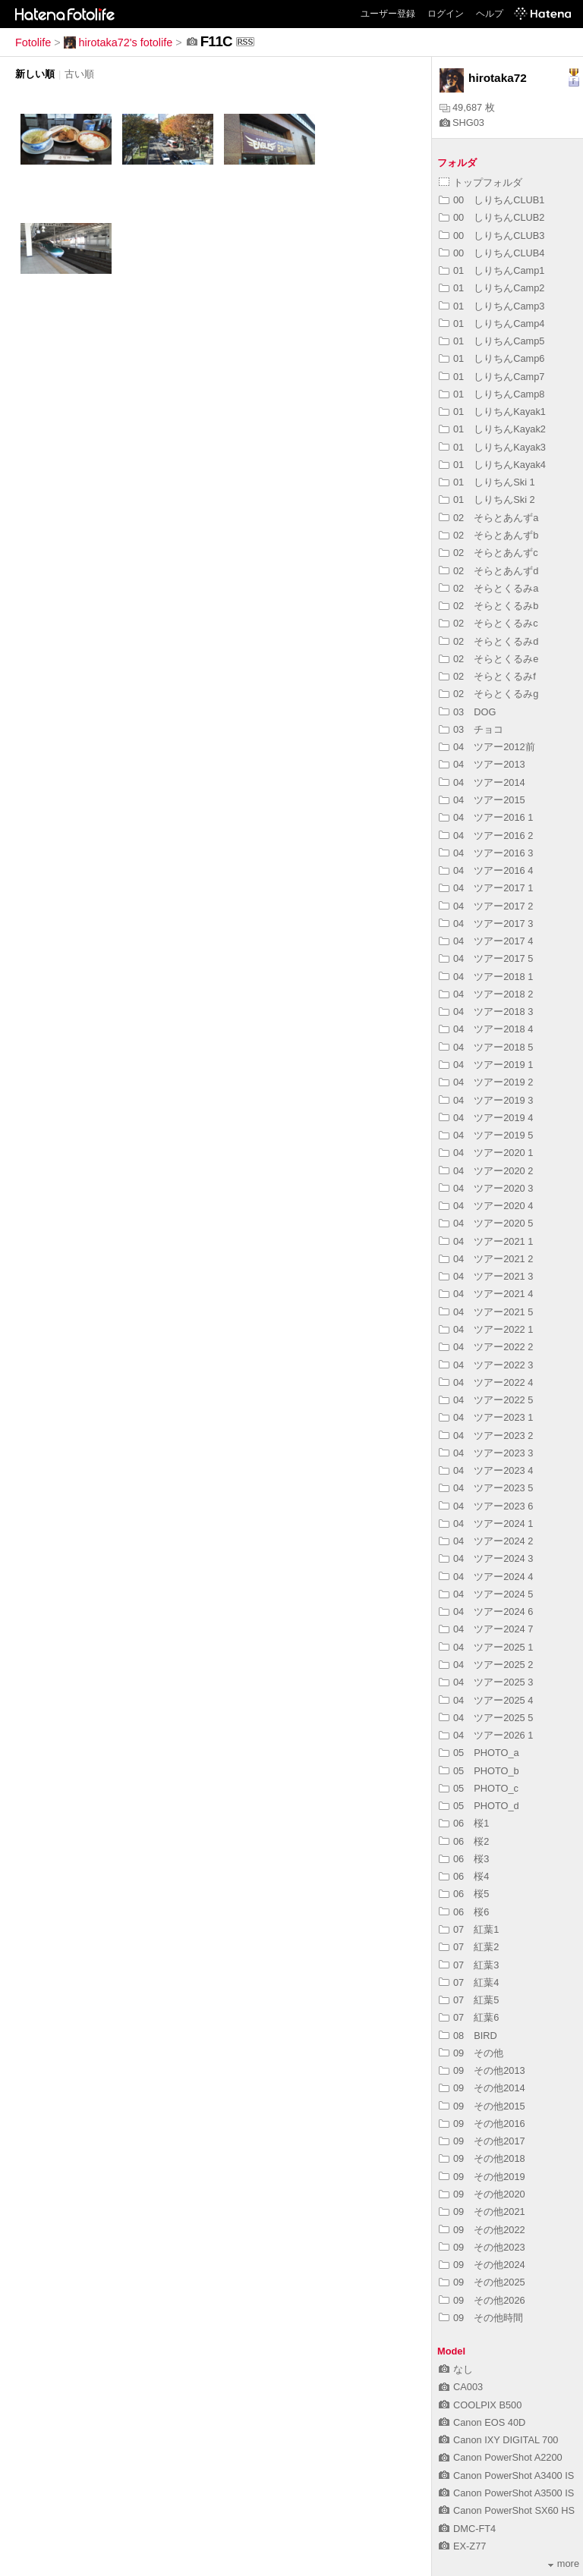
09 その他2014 (482, 2088)
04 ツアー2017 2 (486, 906)
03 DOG (467, 712)
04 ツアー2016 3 (486, 853)
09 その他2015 (482, 2106)
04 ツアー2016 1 (486, 817)
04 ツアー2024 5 (486, 1594)
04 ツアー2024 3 (486, 1558)
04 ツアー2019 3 (486, 1100)
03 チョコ (471, 729)
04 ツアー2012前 (487, 746)
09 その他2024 (482, 2264)
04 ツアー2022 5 (486, 1400)
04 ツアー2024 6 (486, 1611)
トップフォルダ (480, 182)
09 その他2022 (482, 2229)
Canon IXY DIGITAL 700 (498, 2440)
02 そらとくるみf (487, 676)
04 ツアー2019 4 (486, 1117)
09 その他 (471, 2053)
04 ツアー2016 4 (486, 870)
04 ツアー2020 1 (486, 1152)
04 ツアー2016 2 (486, 835)
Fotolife (33, 42)
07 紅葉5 (469, 2000)
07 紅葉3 (469, 1965)
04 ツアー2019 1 (486, 1064)
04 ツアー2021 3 (486, 1276)
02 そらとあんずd (488, 570)
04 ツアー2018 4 (486, 1029)
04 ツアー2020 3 (486, 1188)
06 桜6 (464, 1912)
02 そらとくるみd (488, 641)
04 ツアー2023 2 (486, 1435)
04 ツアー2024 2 (486, 1541)
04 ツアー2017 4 (486, 941)
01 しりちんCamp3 (492, 306)
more (563, 2563)
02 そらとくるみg (488, 693)
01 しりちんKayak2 (492, 429)
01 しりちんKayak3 (492, 447)
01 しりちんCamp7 (492, 376)
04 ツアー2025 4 (486, 1700)
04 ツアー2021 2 (486, 1258)
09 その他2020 (482, 2194)
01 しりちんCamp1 (492, 270)
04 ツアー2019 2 (486, 1082)
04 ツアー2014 (482, 782)
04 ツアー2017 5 (486, 958)
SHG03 (462, 122)
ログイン (445, 13)
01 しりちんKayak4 (492, 464)
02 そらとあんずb (488, 535)
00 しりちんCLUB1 (492, 200)
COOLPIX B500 (480, 2405)
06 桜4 (464, 1876)
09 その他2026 (482, 2300)
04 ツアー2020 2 (486, 1170)
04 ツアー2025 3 (486, 1682)
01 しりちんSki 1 (487, 482)
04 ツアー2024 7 (486, 1629)
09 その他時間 (481, 2317)
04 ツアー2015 (482, 800)
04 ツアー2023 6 (486, 1506)
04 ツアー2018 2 (486, 994)
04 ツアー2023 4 (486, 1470)
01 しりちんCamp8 (492, 394)
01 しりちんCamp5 (492, 341)
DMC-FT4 (467, 2528)
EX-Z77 (462, 2546)
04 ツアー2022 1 (486, 1329)
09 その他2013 (482, 2070)
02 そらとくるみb (488, 605)
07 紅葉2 (469, 1946)
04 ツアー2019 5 (486, 1135)
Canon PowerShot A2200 (501, 2457)
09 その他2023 (482, 2247)
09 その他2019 (482, 2176)
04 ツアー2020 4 (486, 1205)
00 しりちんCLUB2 (492, 217)
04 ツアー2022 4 (486, 1382)
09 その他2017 (482, 2141)
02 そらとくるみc (488, 623)
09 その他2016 (482, 2123)
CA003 (461, 2386)
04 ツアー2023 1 (486, 1417)
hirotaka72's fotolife (118, 42)
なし (456, 2369)
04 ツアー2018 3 (486, 1011)
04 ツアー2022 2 (486, 1346)
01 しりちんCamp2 (492, 288)
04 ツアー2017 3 (486, 923)
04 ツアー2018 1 (486, 976)
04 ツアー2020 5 (486, 1223)
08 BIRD (468, 2035)
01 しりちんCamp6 (492, 358)
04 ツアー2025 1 (486, 1647)
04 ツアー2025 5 (486, 1717)
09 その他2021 (482, 2211)
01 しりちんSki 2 (487, 499)
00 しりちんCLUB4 (492, 253)
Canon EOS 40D (482, 2422)
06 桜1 (464, 1823)
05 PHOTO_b (479, 1770)
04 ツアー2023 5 (486, 1488)
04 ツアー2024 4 (486, 1576)
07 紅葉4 (469, 1982)
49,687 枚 (467, 107)
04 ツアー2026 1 (486, 1735)
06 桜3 (464, 1858)
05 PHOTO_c (478, 1788)
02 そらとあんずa (488, 517)
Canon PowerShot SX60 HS (507, 2510)
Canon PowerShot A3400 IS (506, 2475)
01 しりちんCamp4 (492, 323)
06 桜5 (464, 1893)
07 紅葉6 (469, 2017)
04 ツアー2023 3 (486, 1453)
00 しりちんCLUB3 (492, 235)
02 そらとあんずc (488, 552)
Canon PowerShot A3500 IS (506, 2493)
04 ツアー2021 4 (486, 1293)
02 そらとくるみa (488, 588)
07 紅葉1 (469, 1929)
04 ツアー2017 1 (486, 888)
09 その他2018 (482, 2158)
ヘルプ (489, 13)
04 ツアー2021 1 (486, 1241)
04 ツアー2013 (482, 764)
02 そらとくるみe (488, 658)
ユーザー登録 (388, 13)
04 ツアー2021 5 (486, 1312)
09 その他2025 (482, 2282)
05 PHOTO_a (479, 1752)
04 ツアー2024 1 (486, 1523)
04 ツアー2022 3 (486, 1365)
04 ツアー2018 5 (486, 1047)
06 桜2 (464, 1841)
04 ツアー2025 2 (486, 1664)
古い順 (79, 74)
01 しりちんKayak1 (492, 411)
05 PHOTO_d (479, 1805)
